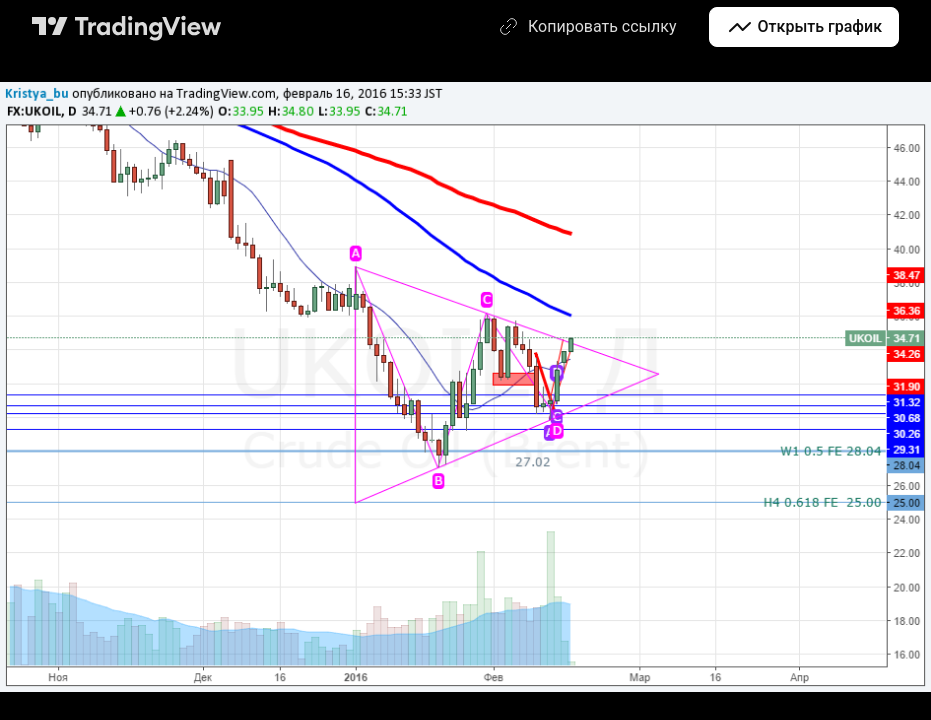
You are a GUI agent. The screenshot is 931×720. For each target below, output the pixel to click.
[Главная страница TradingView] (127, 27)
